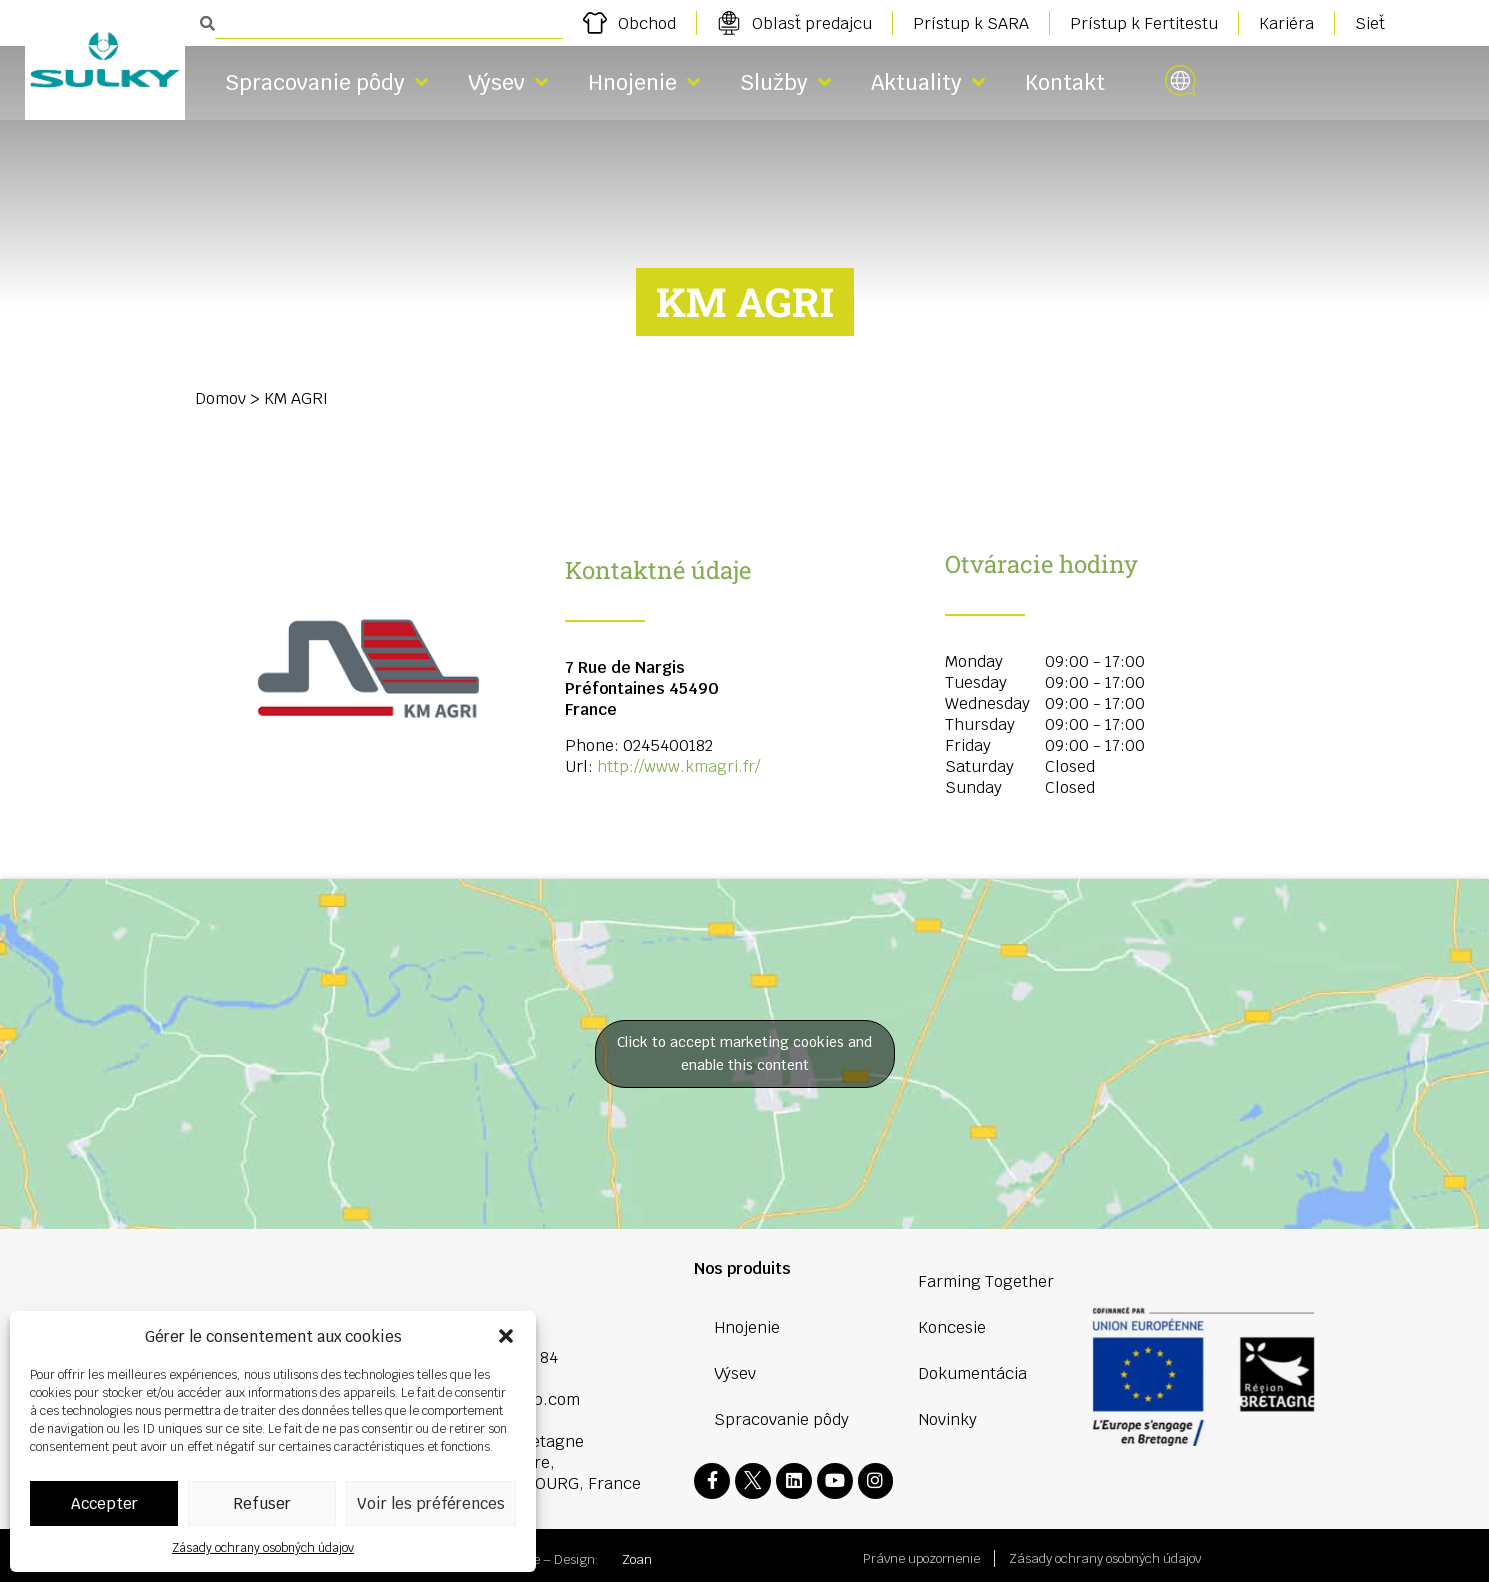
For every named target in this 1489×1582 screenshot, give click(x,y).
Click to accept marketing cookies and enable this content (744, 1053)
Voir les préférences (431, 1503)
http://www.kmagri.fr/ (678, 766)
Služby (785, 82)
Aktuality (928, 82)
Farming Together (986, 1281)
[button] (506, 1336)
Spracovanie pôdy (326, 82)
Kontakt (1065, 82)
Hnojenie (644, 82)
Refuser (262, 1503)
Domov (220, 398)
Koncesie (952, 1327)
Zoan (637, 1553)
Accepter (104, 1503)
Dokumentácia (972, 1373)
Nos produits (742, 1268)
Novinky (947, 1419)
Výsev (508, 82)
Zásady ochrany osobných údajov (263, 1548)
